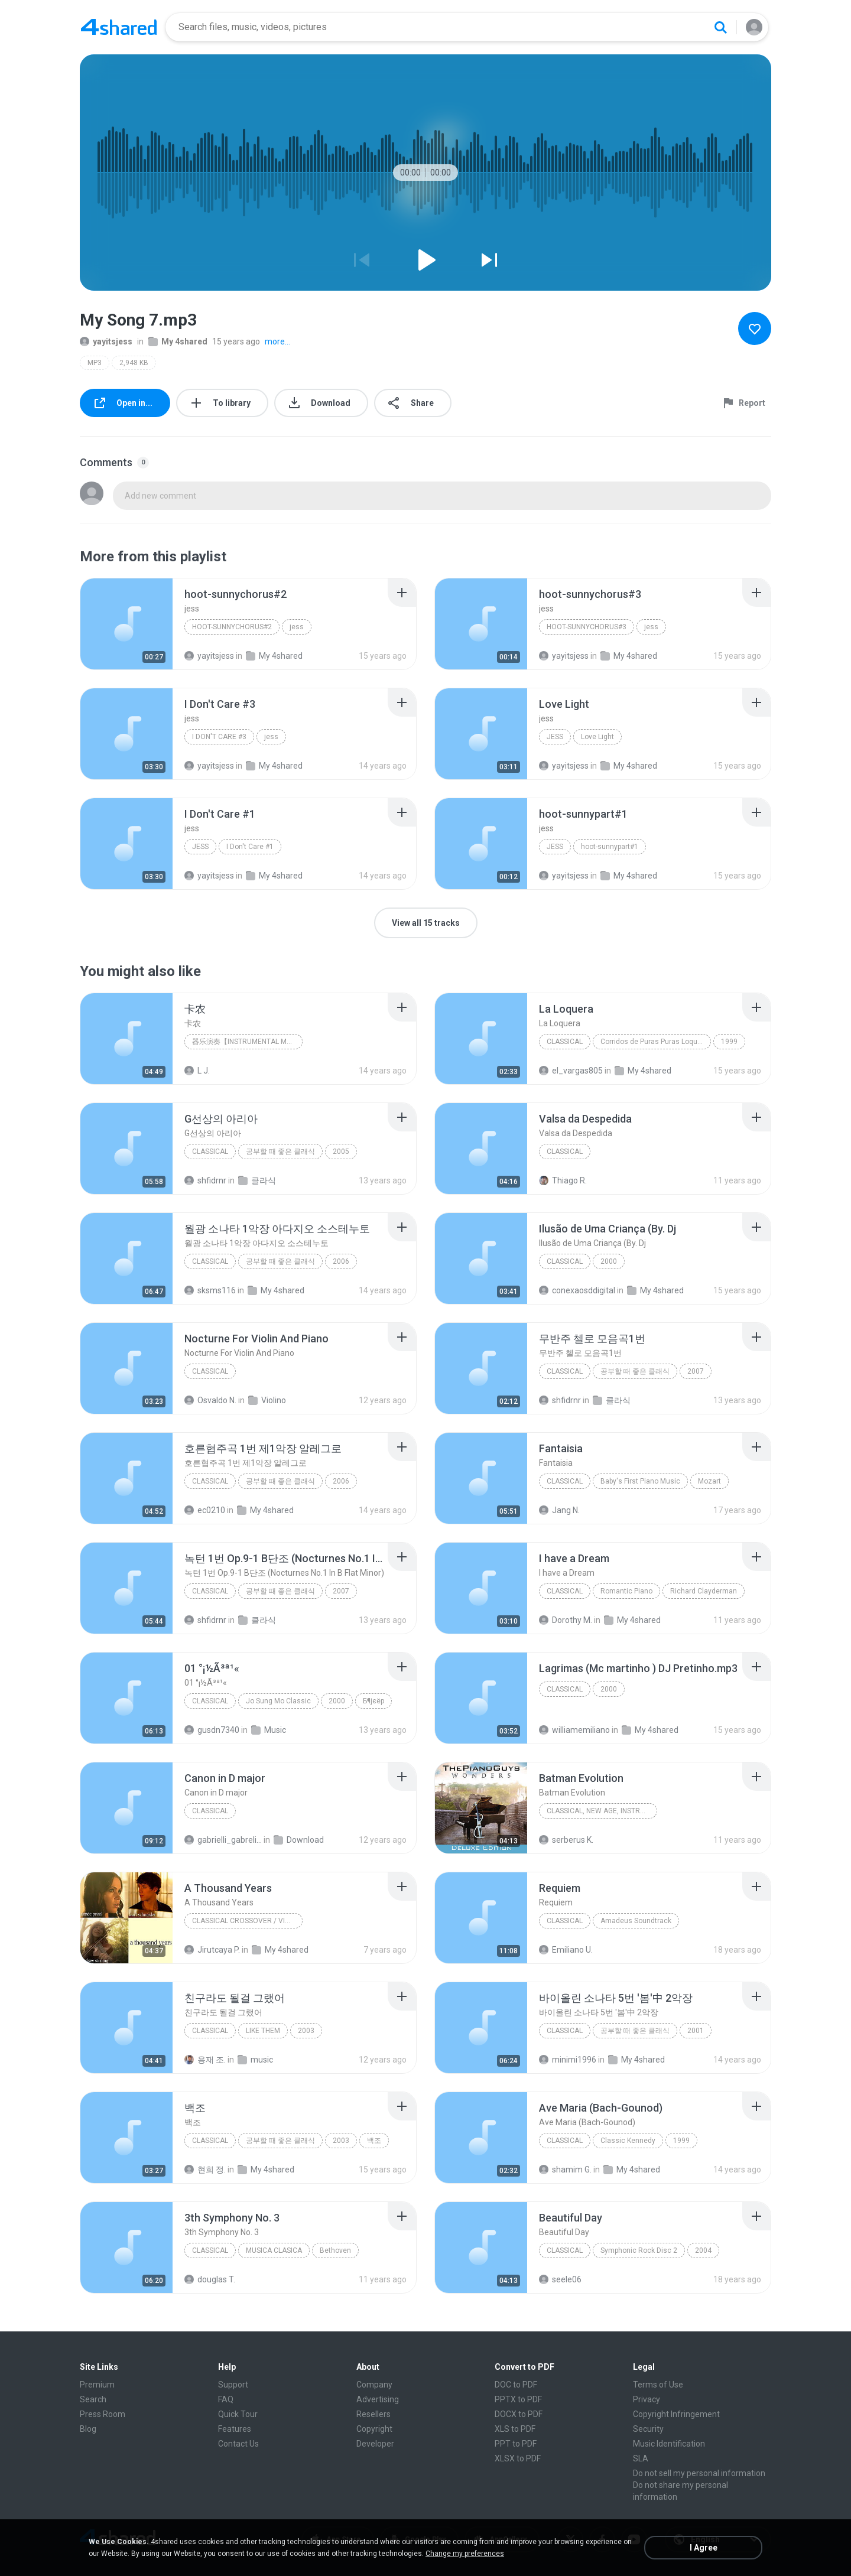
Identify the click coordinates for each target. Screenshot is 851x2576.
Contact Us (238, 2443)
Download (299, 1840)
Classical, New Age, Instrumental (602, 1811)
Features (234, 2429)
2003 (306, 2031)
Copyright (374, 2429)
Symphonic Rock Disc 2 (638, 2250)
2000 (608, 1261)
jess (297, 627)
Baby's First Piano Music (640, 1481)
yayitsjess (106, 341)
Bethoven (335, 2250)
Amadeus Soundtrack (635, 1921)
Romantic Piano (626, 1591)
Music (268, 1730)
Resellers (373, 2414)
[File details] (126, 623)
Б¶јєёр (373, 1701)
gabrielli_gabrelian (223, 1840)
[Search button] (720, 27)
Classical (565, 1041)
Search (93, 2399)
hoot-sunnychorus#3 (586, 627)
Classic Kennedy (627, 2140)
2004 (703, 2250)
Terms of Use (658, 2384)
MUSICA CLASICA (274, 2250)
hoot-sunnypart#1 (609, 847)
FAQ (225, 2399)
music (255, 2059)
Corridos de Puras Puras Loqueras (655, 1041)
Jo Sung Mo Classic (278, 1701)
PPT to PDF (516, 2443)
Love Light (597, 737)
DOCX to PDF (519, 2414)
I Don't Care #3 (219, 737)
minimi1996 (567, 2059)
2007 (695, 1371)
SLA (640, 2458)
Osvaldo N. (210, 1400)
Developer (375, 2443)
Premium (97, 2384)
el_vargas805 (571, 1070)
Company (374, 2384)
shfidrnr (205, 1180)
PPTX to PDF (518, 2399)
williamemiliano (574, 1730)
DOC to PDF (516, 2384)
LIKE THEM (263, 2031)
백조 (374, 2140)
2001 (695, 2031)
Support (233, 2384)
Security (648, 2429)
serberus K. (566, 1840)
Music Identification (669, 2443)
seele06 (560, 2279)
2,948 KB (133, 363)
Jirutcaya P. (212, 1949)
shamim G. (565, 2169)
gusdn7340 (211, 1730)
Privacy (646, 2399)
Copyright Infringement (676, 2414)
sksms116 (210, 1290)
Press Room (102, 2414)
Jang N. (559, 1510)
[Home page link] (119, 27)
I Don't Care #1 (250, 847)
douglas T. (209, 2279)
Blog (88, 2429)
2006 (341, 1261)
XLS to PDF (515, 2429)
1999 (729, 1041)
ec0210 (204, 1510)
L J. (197, 1070)
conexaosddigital (577, 1290)
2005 (341, 1151)
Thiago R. (563, 1180)
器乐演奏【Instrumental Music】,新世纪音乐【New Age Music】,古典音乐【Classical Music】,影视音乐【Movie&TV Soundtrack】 (247, 1041)
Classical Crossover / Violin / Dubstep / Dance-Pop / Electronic (247, 1921)
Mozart (709, 1481)
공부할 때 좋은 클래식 (280, 1151)
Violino (267, 1400)
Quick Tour (238, 2414)
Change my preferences (465, 2553)
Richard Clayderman (703, 1591)
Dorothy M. (565, 1620)
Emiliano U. (566, 1949)
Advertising (377, 2399)
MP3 (94, 363)
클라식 (257, 1180)
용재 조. (205, 2059)
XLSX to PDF (518, 2458)
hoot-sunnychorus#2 (232, 627)
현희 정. (205, 2169)
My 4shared (177, 341)
